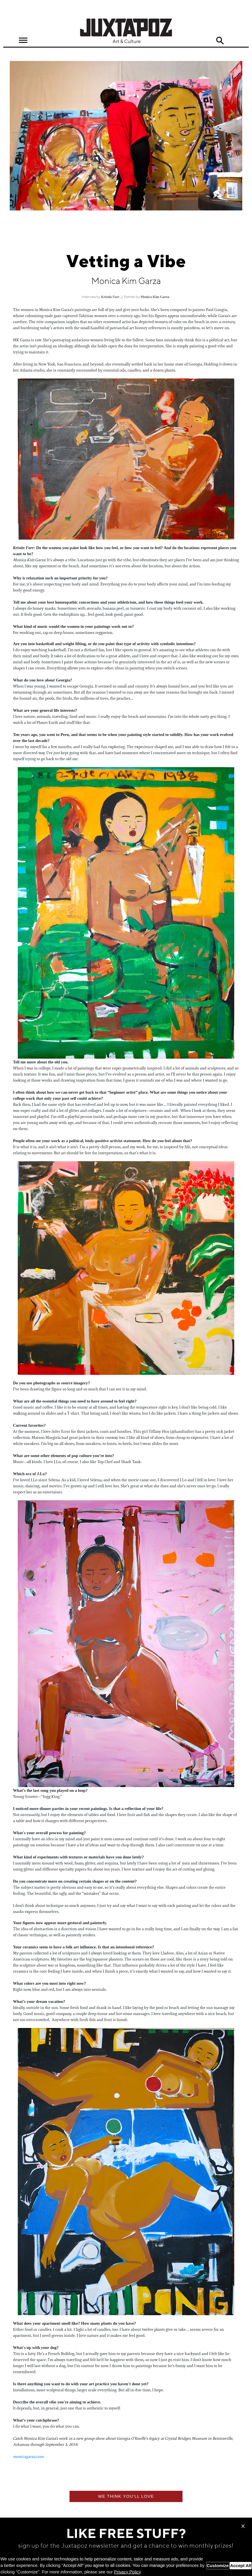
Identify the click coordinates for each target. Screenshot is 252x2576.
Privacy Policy (127, 2572)
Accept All (240, 2565)
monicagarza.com (28, 2456)
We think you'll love (126, 2496)
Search (219, 40)
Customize (218, 2565)
